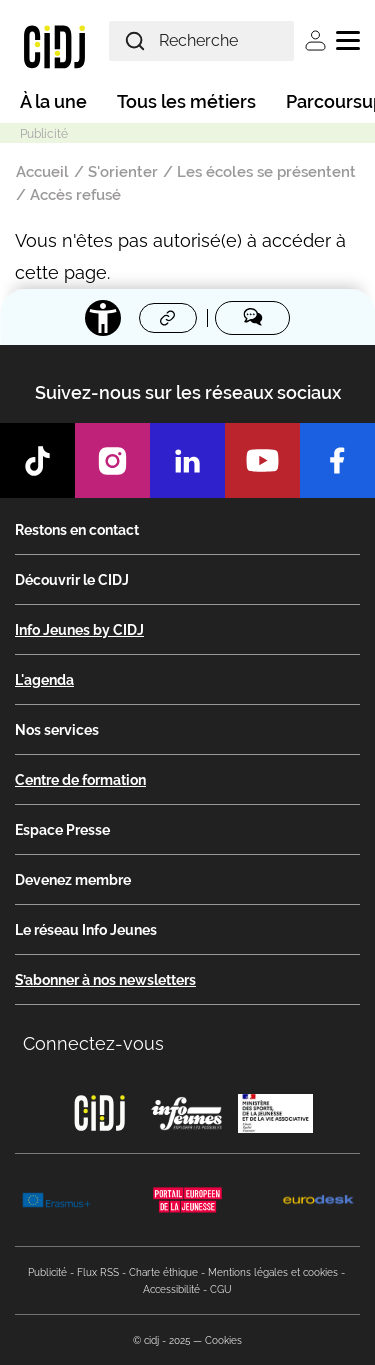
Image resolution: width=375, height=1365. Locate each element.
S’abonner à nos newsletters (105, 980)
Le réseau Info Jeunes (86, 930)
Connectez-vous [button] (93, 1043)
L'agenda (44, 680)
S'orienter (123, 172)
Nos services (57, 730)
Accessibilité (171, 1289)
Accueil (42, 172)
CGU (221, 1289)
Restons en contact (77, 530)
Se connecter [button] (315, 40)
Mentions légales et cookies (273, 1272)
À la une (53, 101)
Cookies (223, 1340)
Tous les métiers (186, 101)
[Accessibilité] (103, 318)
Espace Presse (62, 830)
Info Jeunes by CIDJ (79, 630)
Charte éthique (163, 1272)
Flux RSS (98, 1272)
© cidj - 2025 (161, 1340)
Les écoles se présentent (266, 172)
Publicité (47, 1272)
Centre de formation (80, 780)
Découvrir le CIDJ (72, 580)
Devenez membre (73, 880)
